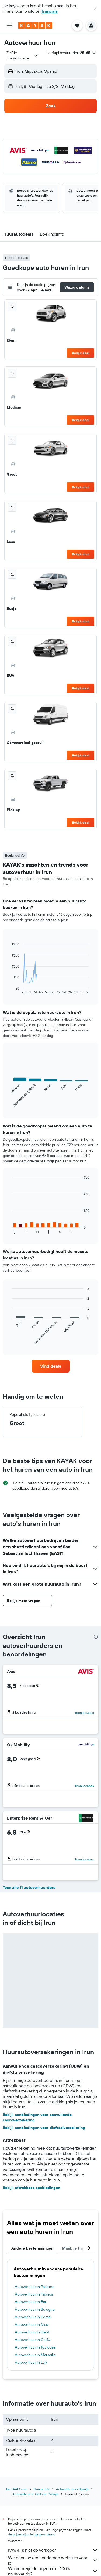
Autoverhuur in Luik (31, 2362)
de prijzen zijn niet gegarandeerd (31, 2534)
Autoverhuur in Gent (32, 2332)
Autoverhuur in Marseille (35, 2354)
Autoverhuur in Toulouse (35, 2347)
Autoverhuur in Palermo (34, 2286)
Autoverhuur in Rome (33, 2316)
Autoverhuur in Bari (31, 2301)
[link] (51, 1366)
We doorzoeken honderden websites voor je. (53, 2560)
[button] (95, 9)
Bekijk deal (80, 353)
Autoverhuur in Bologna (34, 2309)
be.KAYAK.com (16, 2489)
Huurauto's (42, 2489)
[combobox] (22, 55)
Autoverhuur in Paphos (34, 2294)
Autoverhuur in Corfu (32, 2339)
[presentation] (95, 1636)
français (49, 11)
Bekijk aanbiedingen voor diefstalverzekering (44, 2127)
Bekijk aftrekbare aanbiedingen (31, 2187)
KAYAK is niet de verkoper (53, 2550)
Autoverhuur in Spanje (72, 2489)
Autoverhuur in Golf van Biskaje (35, 2494)
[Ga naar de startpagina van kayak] (35, 25)
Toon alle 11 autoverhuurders (29, 1887)
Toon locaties (84, 1713)
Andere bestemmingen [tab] (32, 2248)
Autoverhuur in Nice (31, 2324)
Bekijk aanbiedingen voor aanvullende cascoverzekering (37, 2117)
